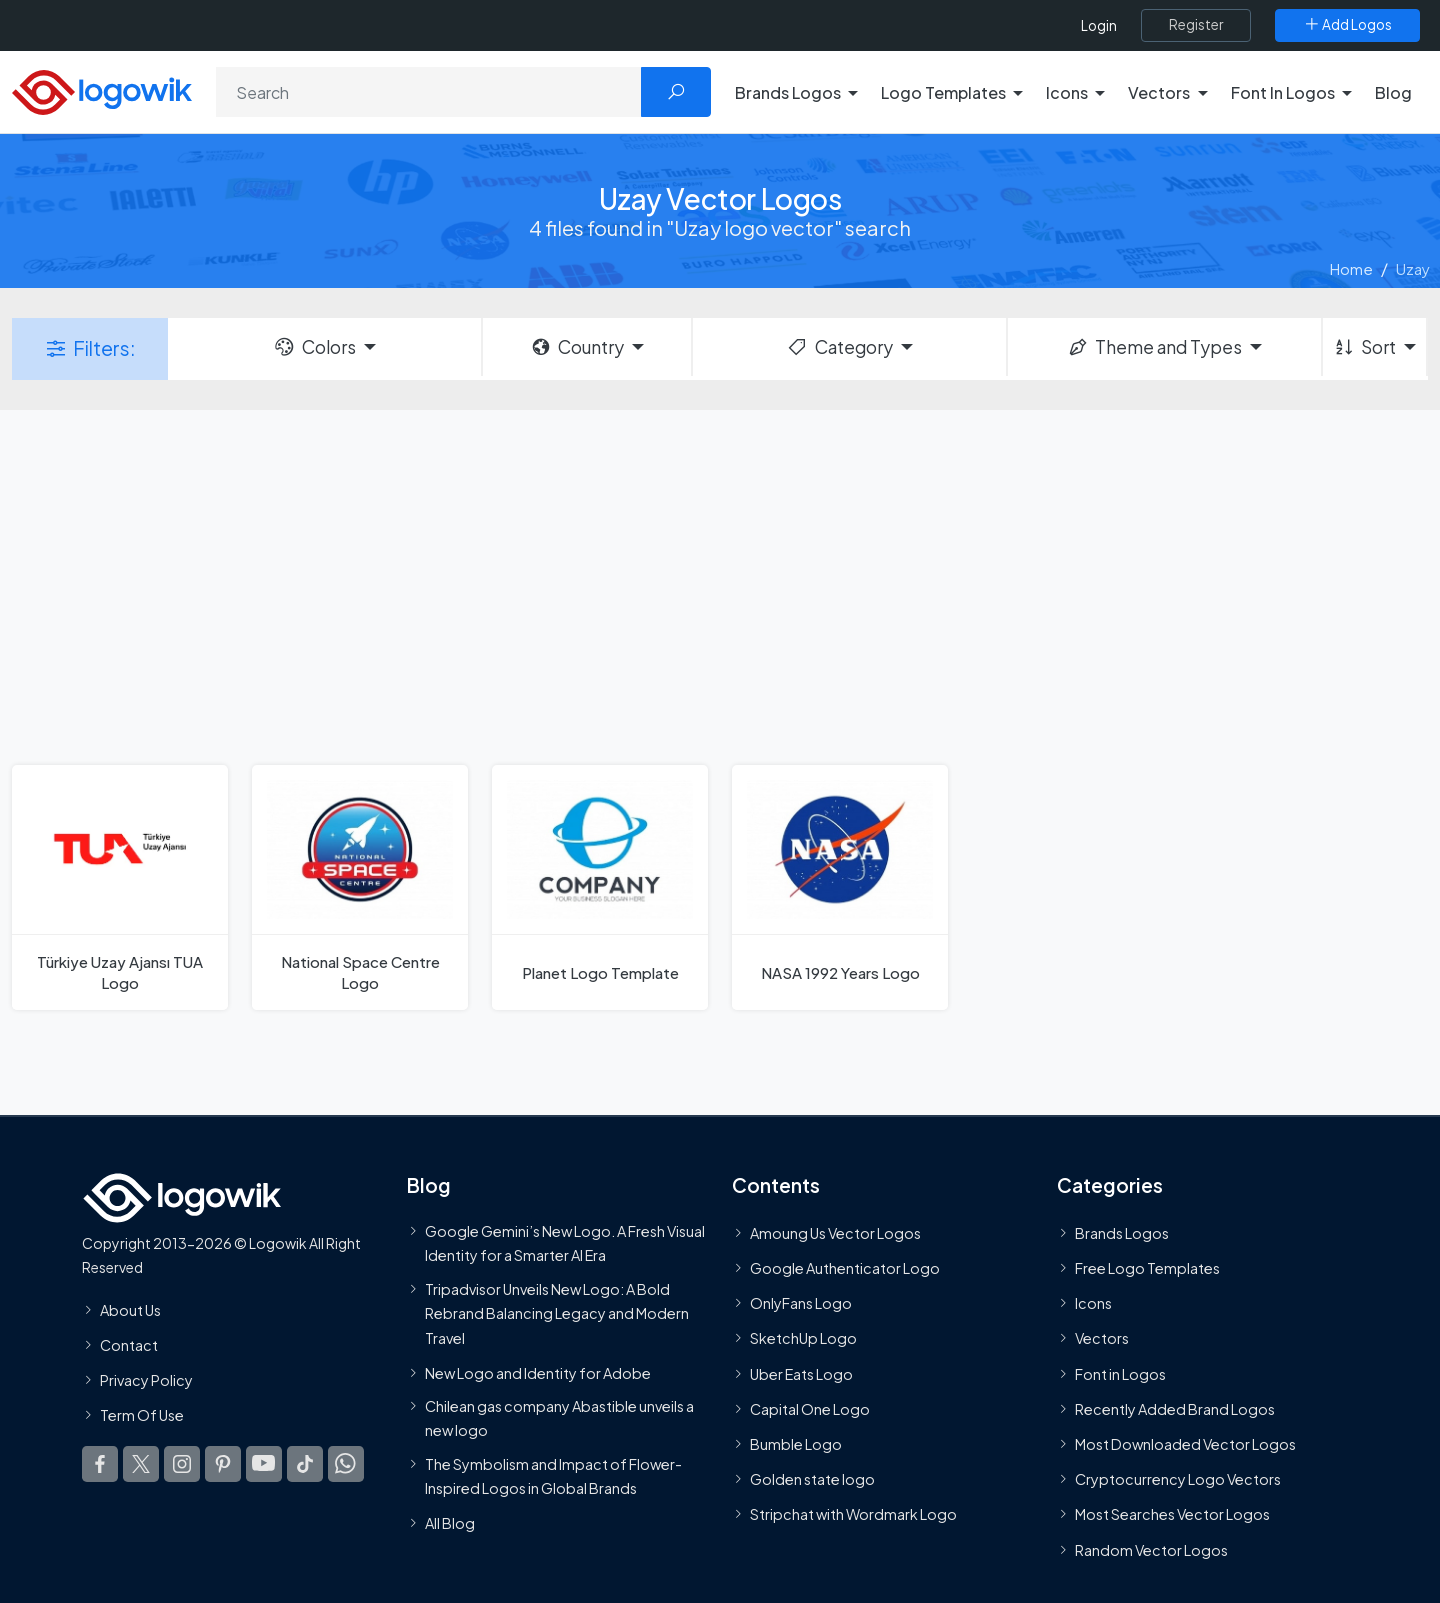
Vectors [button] (1159, 92)
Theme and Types (1154, 347)
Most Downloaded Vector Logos (1185, 1444)
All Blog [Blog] (450, 1523)
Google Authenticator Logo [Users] (845, 1268)
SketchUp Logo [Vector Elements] (803, 1338)
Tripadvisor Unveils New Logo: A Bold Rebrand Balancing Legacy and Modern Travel (557, 1313)
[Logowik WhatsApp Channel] (346, 1464)
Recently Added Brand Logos (1175, 1409)
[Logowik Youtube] (264, 1464)
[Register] (1196, 25)
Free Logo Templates (1147, 1268)
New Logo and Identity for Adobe (538, 1373)
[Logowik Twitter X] (141, 1464)
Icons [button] (1067, 92)
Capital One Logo (810, 1409)
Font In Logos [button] (1283, 92)
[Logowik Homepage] (102, 89)
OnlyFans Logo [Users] (801, 1303)
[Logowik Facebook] (100, 1464)
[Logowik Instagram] (182, 1464)
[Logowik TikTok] (305, 1464)
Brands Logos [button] (788, 92)
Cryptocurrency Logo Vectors (1178, 1479)
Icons (1093, 1303)
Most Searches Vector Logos (1172, 1514)
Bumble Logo (796, 1444)
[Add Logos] (1347, 25)
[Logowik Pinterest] (223, 1464)
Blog (1393, 92)
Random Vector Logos (1151, 1550)
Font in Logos (1120, 1374)
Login (1099, 25)
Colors (314, 347)
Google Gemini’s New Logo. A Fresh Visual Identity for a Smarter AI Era (565, 1243)
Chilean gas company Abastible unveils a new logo (559, 1418)
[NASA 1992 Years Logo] (840, 887)
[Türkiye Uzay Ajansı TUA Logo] (120, 887)
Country (577, 347)
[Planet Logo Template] (600, 887)
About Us (130, 1310)
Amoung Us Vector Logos (835, 1233)
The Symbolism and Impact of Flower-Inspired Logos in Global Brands (553, 1476)
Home (1351, 268)
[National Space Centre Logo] (360, 887)
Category (839, 347)
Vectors (1102, 1338)
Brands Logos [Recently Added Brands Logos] (1122, 1233)
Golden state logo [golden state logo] (812, 1479)
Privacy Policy (146, 1380)
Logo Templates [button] (943, 92)
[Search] (429, 92)
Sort (1364, 347)
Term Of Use (142, 1415)
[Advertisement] (720, 585)
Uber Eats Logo (801, 1374)
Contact (129, 1345)
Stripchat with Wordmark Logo (853, 1514)
